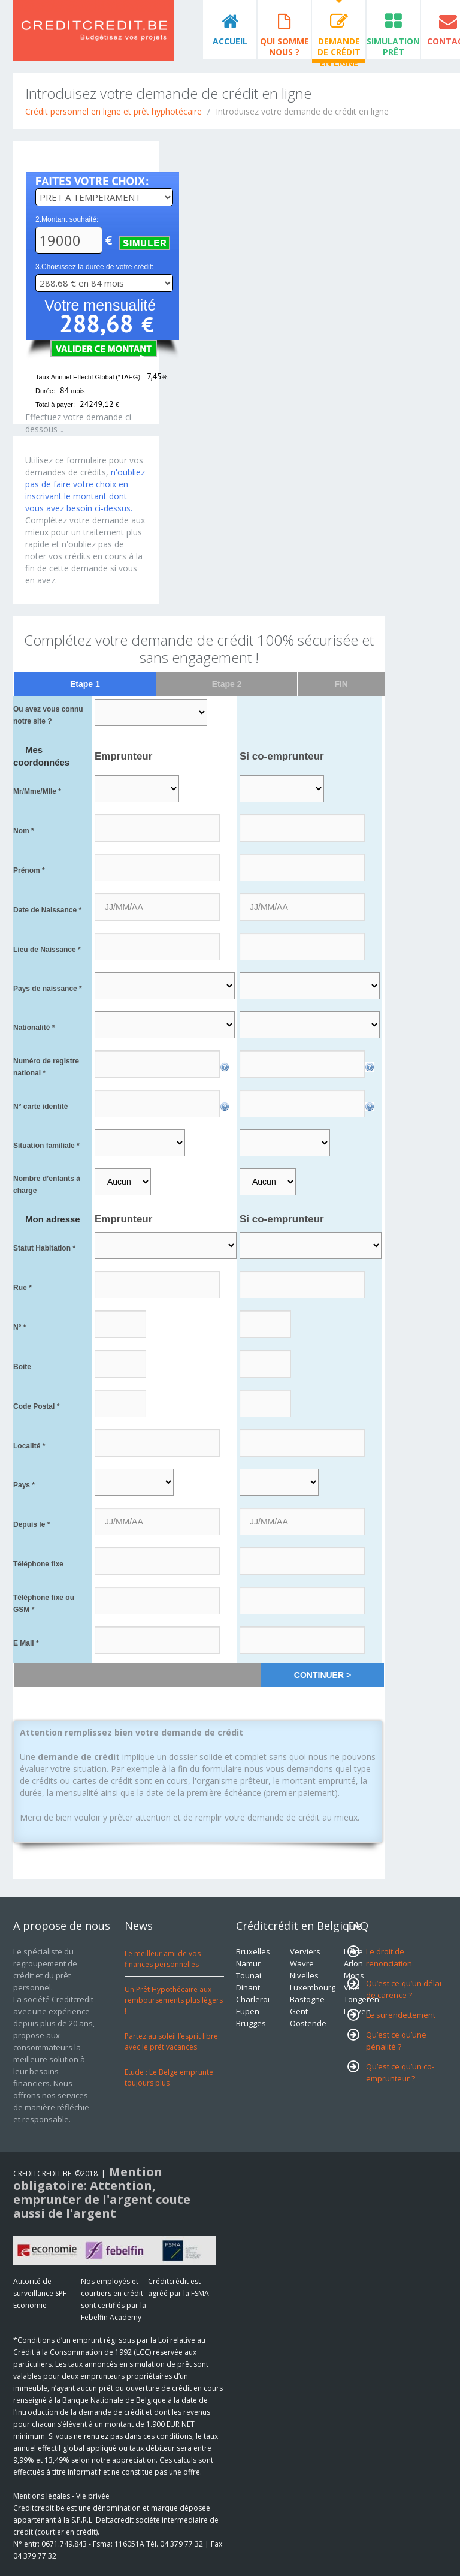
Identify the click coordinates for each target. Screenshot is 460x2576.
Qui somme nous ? (284, 46)
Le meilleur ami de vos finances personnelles (163, 1958)
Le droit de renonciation (389, 1957)
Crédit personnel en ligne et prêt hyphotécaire (113, 111)
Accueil (230, 41)
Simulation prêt (393, 46)
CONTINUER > (322, 1675)
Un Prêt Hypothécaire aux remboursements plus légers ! (174, 2000)
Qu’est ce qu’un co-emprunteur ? (400, 2072)
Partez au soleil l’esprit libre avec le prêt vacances (171, 2041)
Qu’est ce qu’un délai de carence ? (403, 1989)
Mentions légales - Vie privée (61, 2496)
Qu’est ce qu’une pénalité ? (396, 2040)
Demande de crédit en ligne (339, 47)
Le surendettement (400, 2014)
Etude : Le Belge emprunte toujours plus (169, 2077)
